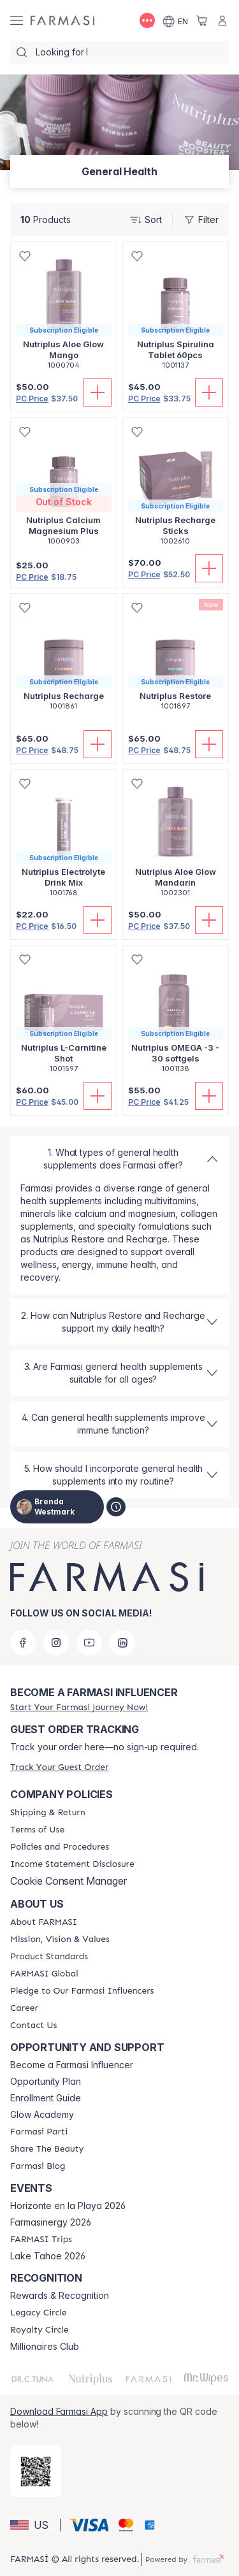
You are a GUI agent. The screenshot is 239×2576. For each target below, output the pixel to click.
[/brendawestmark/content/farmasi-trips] (41, 2239)
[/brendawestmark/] (62, 21)
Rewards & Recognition (59, 2296)
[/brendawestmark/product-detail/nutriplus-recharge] (64, 659)
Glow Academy (42, 2115)
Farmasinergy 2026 (50, 2222)
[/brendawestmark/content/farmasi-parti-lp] (39, 2132)
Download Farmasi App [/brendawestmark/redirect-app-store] (59, 2411)
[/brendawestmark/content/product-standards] (49, 1957)
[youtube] (89, 1642)
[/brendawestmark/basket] (202, 20)
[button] (33, 2525)
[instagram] (56, 1642)
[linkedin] (122, 1642)
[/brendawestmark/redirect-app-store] (35, 2471)
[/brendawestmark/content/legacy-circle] (38, 2313)
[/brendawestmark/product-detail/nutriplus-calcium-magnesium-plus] (64, 488)
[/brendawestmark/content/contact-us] (33, 2025)
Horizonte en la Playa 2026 (68, 2206)
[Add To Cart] (97, 392)
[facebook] (23, 1642)
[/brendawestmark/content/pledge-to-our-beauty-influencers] (82, 1991)
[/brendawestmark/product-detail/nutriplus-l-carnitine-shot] (64, 1016)
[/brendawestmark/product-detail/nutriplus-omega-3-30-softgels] (176, 1016)
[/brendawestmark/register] (79, 1707)
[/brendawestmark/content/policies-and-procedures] (59, 1847)
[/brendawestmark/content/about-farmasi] (43, 1922)
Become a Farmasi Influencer (71, 2065)
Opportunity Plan (45, 2081)
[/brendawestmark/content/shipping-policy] (47, 1813)
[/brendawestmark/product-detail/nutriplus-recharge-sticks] (176, 488)
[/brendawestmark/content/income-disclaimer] (72, 1864)
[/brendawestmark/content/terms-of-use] (37, 1830)
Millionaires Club (44, 2347)
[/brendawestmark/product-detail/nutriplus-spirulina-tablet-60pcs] (176, 312)
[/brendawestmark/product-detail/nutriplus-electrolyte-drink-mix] (64, 840)
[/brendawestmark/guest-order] (59, 1767)
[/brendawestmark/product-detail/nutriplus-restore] (176, 659)
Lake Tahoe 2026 (47, 2256)
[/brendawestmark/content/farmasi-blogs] (37, 2166)
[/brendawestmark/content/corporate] (44, 1974)
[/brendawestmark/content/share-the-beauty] (46, 2149)
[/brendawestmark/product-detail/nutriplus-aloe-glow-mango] (64, 312)
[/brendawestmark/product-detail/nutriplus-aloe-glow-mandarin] (176, 840)
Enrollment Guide (45, 2098)
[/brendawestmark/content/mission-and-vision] (60, 1939)
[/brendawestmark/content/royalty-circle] (39, 2330)
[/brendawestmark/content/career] (24, 2008)
